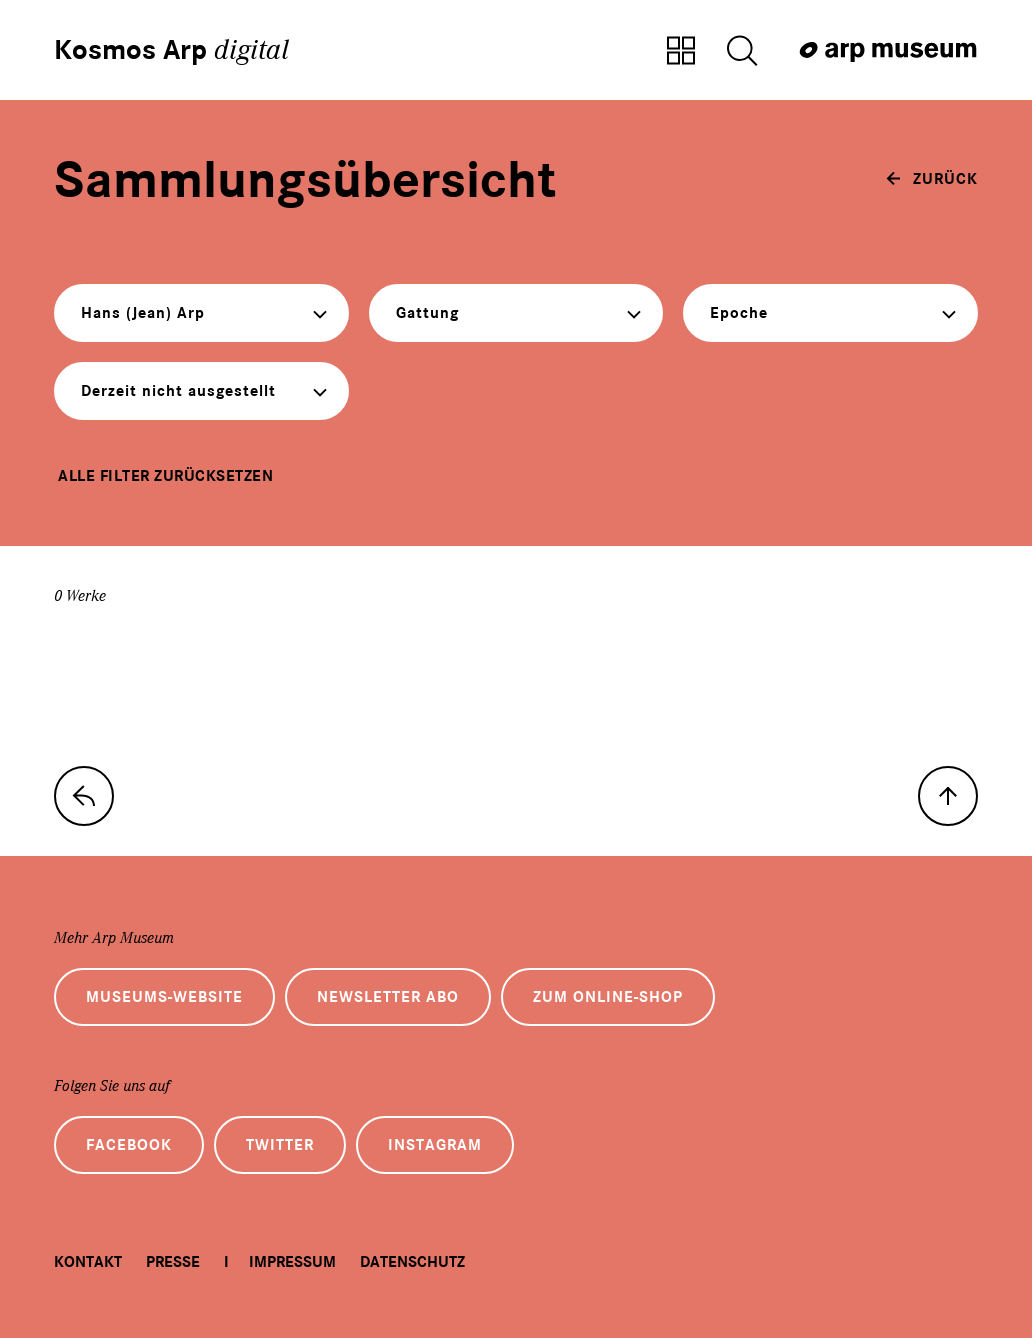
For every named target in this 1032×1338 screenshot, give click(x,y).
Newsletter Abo (388, 997)
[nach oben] (948, 796)
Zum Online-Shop (608, 997)
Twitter (280, 1145)
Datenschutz (412, 1262)
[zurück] (932, 179)
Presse (173, 1262)
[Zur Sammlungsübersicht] (681, 52)
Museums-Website (164, 997)
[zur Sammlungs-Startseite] (84, 796)
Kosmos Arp (171, 50)
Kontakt (88, 1262)
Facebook (129, 1145)
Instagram (435, 1145)
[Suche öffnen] (742, 52)
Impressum (292, 1262)
